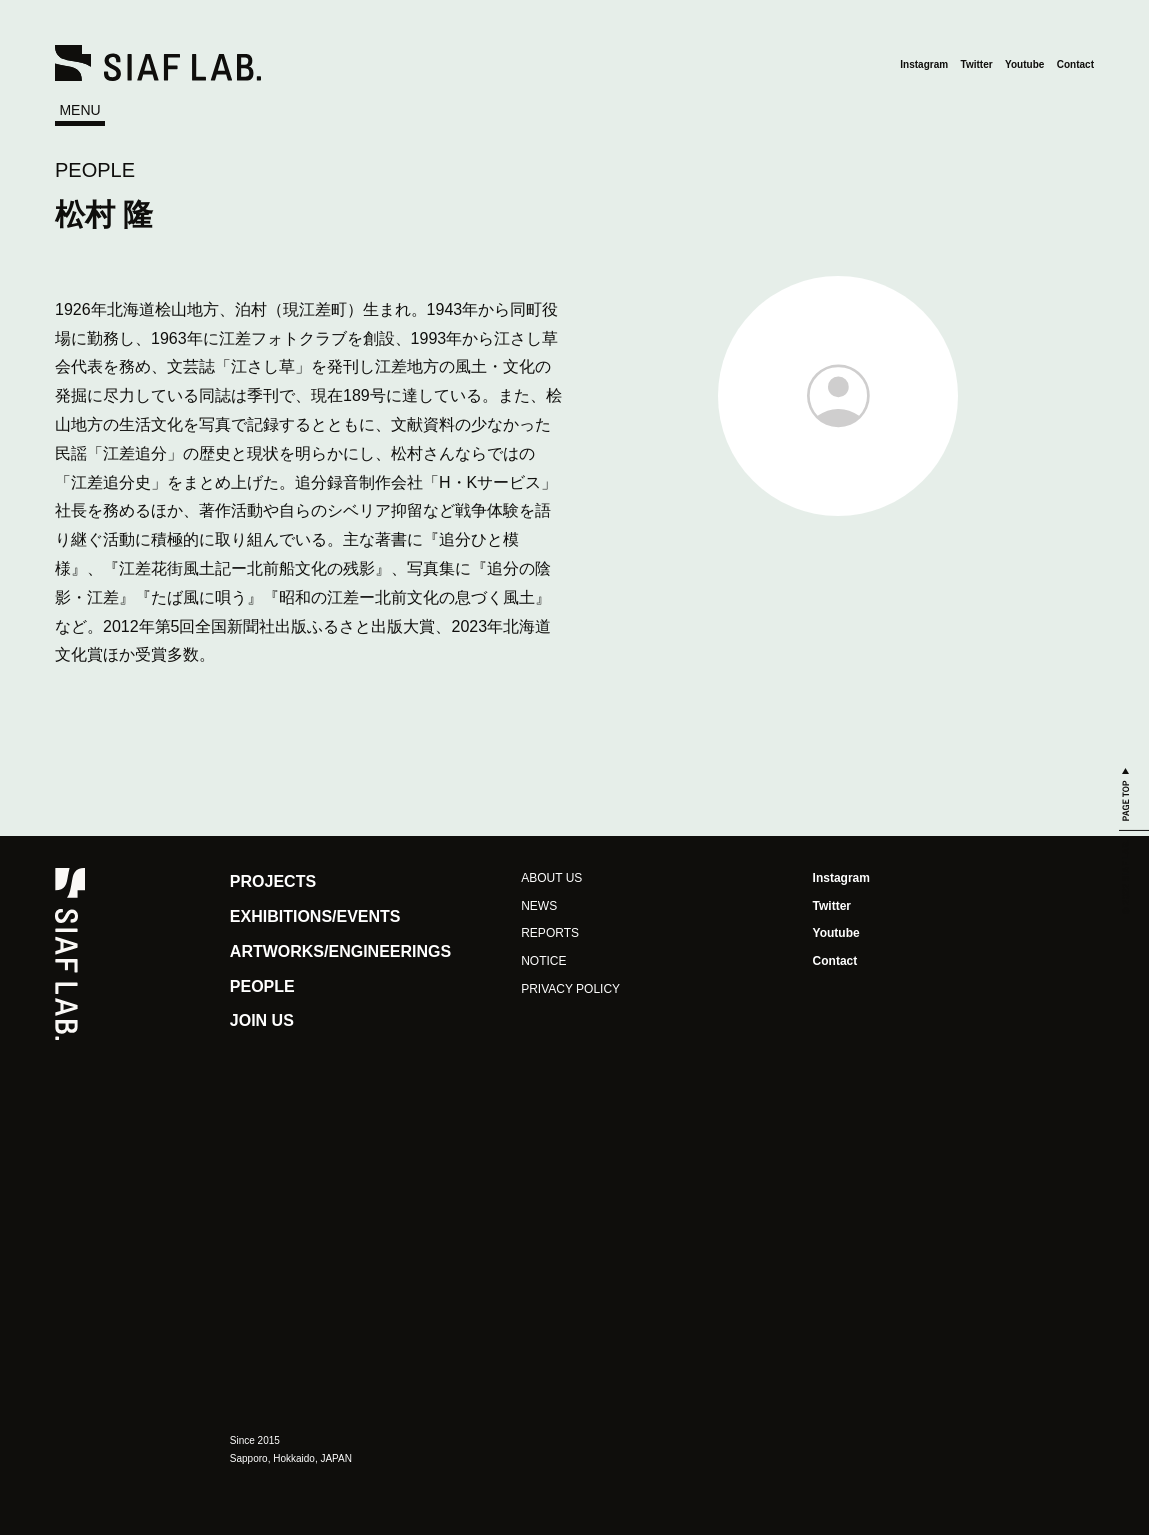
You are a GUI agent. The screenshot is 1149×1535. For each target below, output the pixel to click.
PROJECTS (273, 881)
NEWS (539, 906)
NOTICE (543, 961)
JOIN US (262, 1020)
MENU (79, 110)
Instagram (924, 64)
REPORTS (550, 933)
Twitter (977, 64)
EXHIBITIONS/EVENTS (315, 916)
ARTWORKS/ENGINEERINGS (340, 951)
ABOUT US (551, 878)
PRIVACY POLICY (570, 989)
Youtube (1024, 64)
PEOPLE (95, 170)
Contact (1075, 64)
